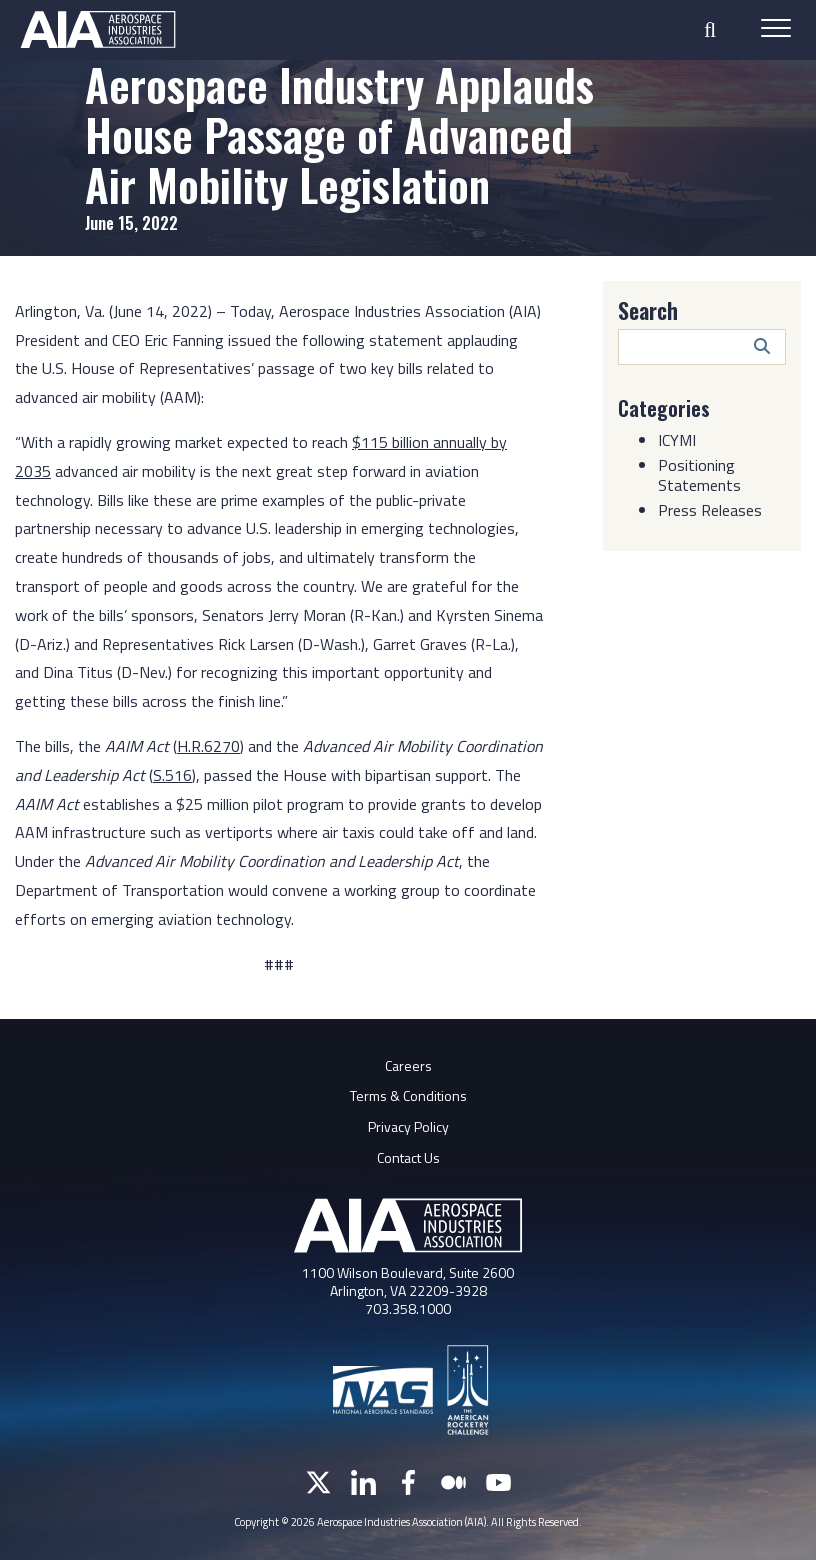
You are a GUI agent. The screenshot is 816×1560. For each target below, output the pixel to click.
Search (648, 310)
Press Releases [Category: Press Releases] (710, 509)
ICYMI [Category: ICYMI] (677, 439)
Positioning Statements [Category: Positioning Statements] (699, 474)
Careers (408, 1065)
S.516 (172, 775)
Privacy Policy (408, 1126)
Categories (664, 408)
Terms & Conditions (408, 1095)
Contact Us (408, 1157)
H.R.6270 (208, 746)
